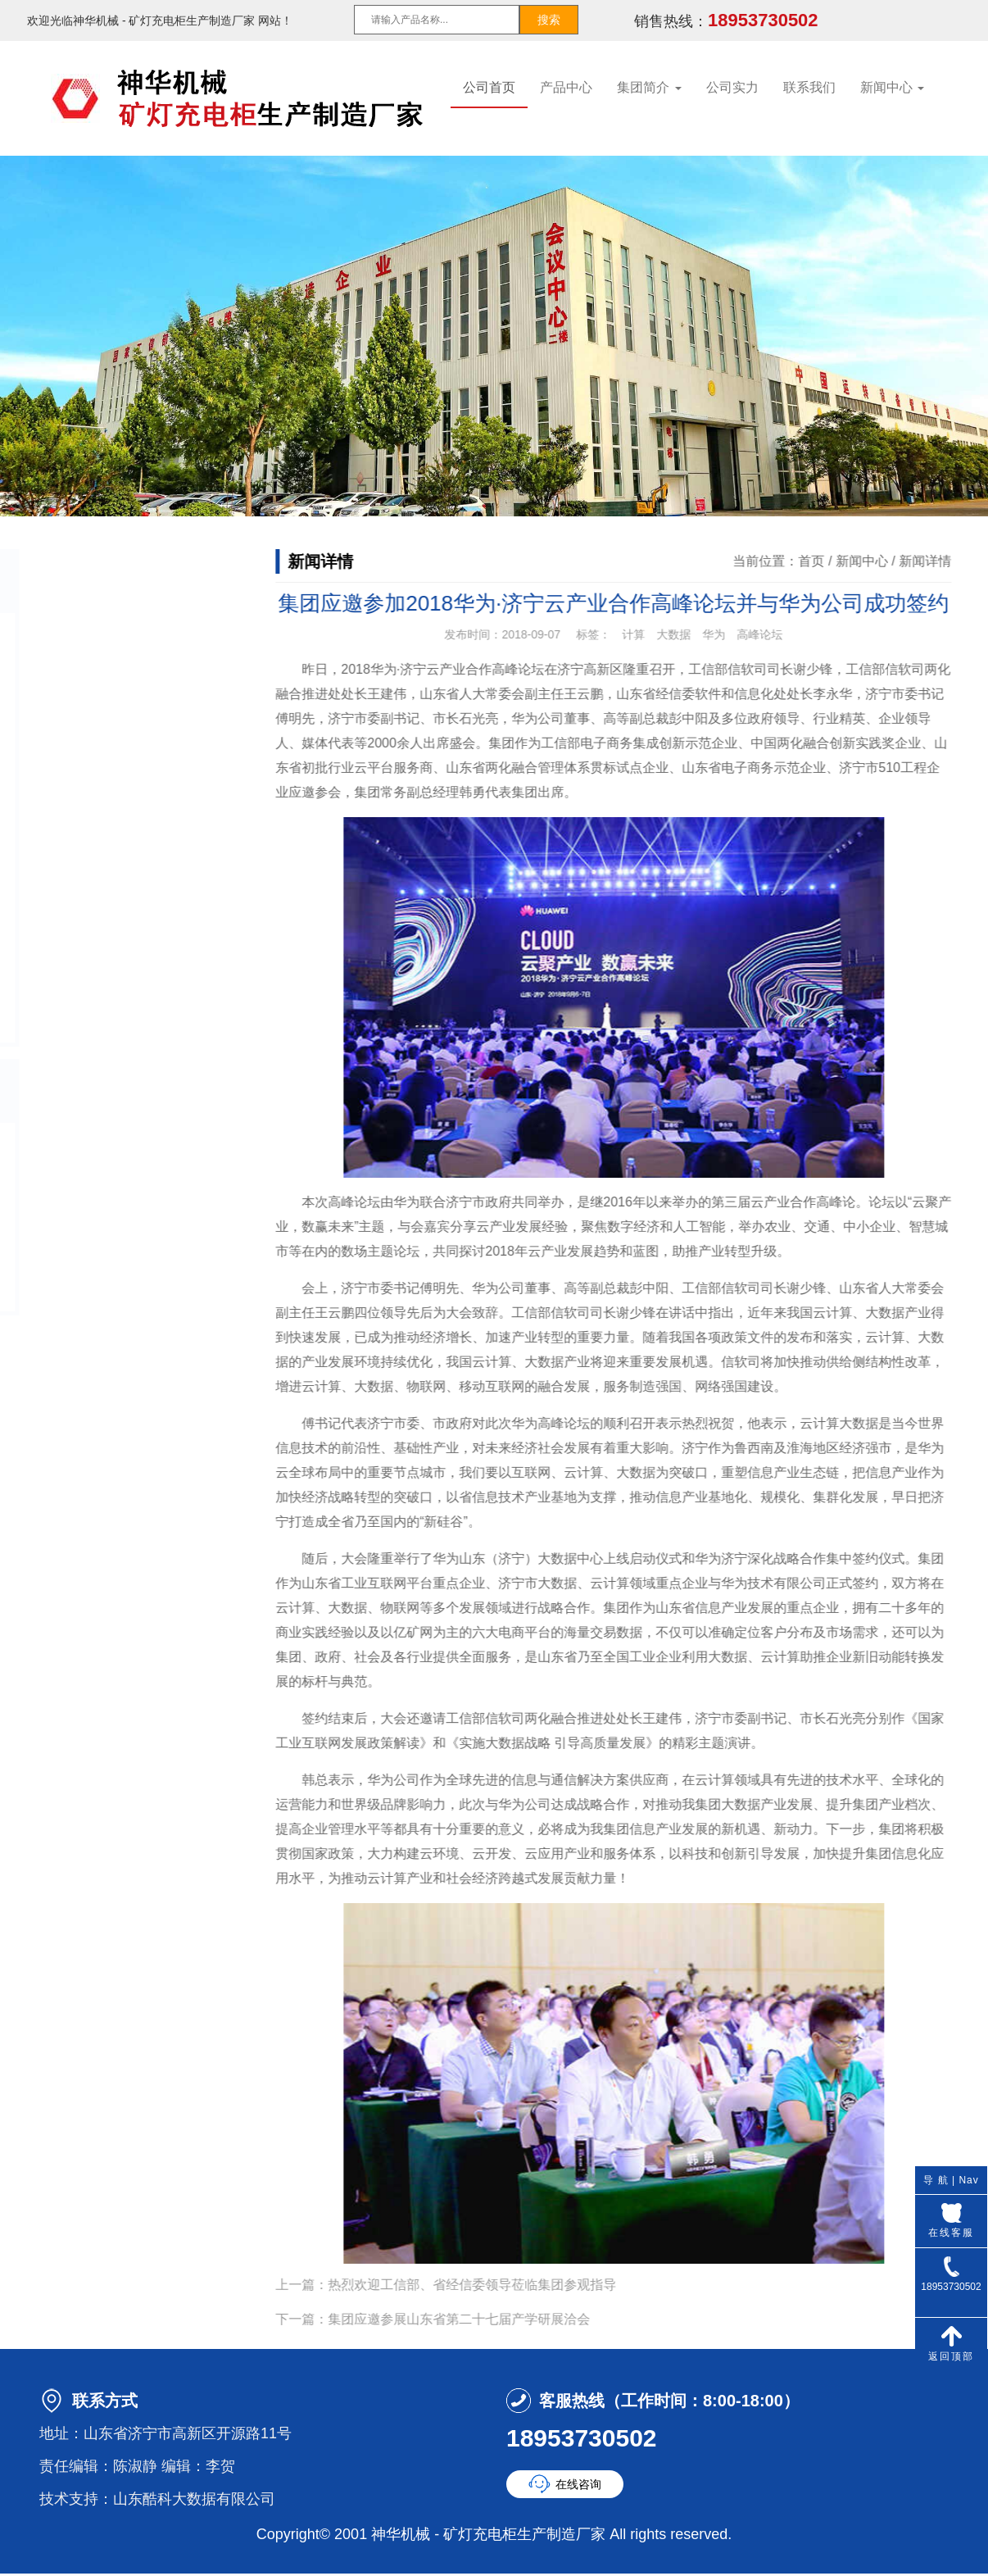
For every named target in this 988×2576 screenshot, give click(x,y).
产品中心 (566, 87)
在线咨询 (578, 2484)
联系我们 (809, 87)
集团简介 (649, 87)
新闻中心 (892, 87)
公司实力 (732, 87)
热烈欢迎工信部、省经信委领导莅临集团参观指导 (493, 2285)
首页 (832, 561)
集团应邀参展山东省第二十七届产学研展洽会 (480, 2319)
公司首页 (489, 87)
